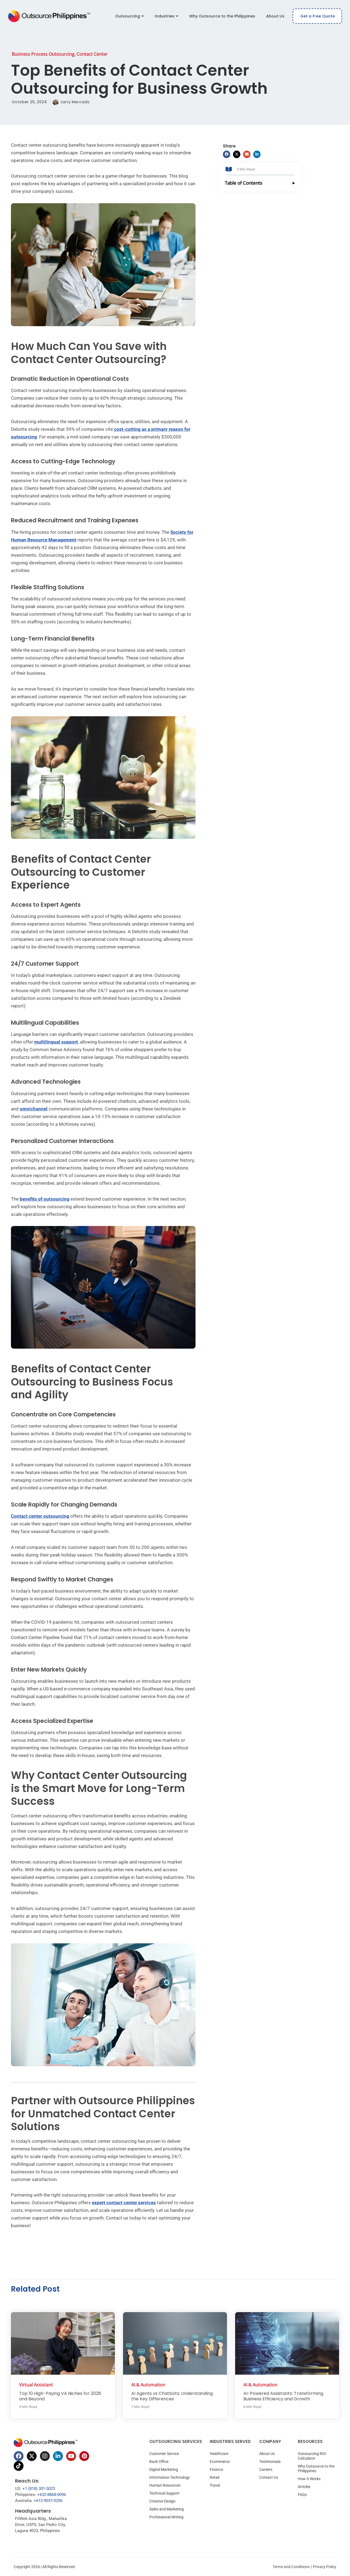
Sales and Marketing (166, 2509)
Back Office (158, 2461)
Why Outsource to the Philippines (222, 16)
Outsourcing (129, 16)
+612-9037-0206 (48, 2500)
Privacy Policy (324, 2567)
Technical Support (164, 2493)
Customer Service (164, 2453)
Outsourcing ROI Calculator (312, 2455)
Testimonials (270, 2461)
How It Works (309, 2479)
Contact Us (268, 2477)
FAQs (302, 2494)
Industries (166, 16)
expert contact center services (124, 2202)
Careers (265, 2469)
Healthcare (219, 2453)
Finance (216, 2469)
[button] (226, 154)
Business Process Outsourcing (43, 54)
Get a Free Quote (317, 16)
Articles (304, 2486)
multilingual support (56, 1042)
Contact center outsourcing (40, 1516)
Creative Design (162, 2501)
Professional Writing (166, 2517)
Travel (215, 2485)
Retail (214, 2477)
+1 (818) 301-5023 (38, 2488)
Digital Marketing (163, 2469)
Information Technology (169, 2477)
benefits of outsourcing (44, 1199)
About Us (275, 16)
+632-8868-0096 (51, 2494)
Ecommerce (220, 2461)
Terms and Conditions (291, 2567)
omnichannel (34, 1109)
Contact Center (92, 54)
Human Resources (164, 2485)
